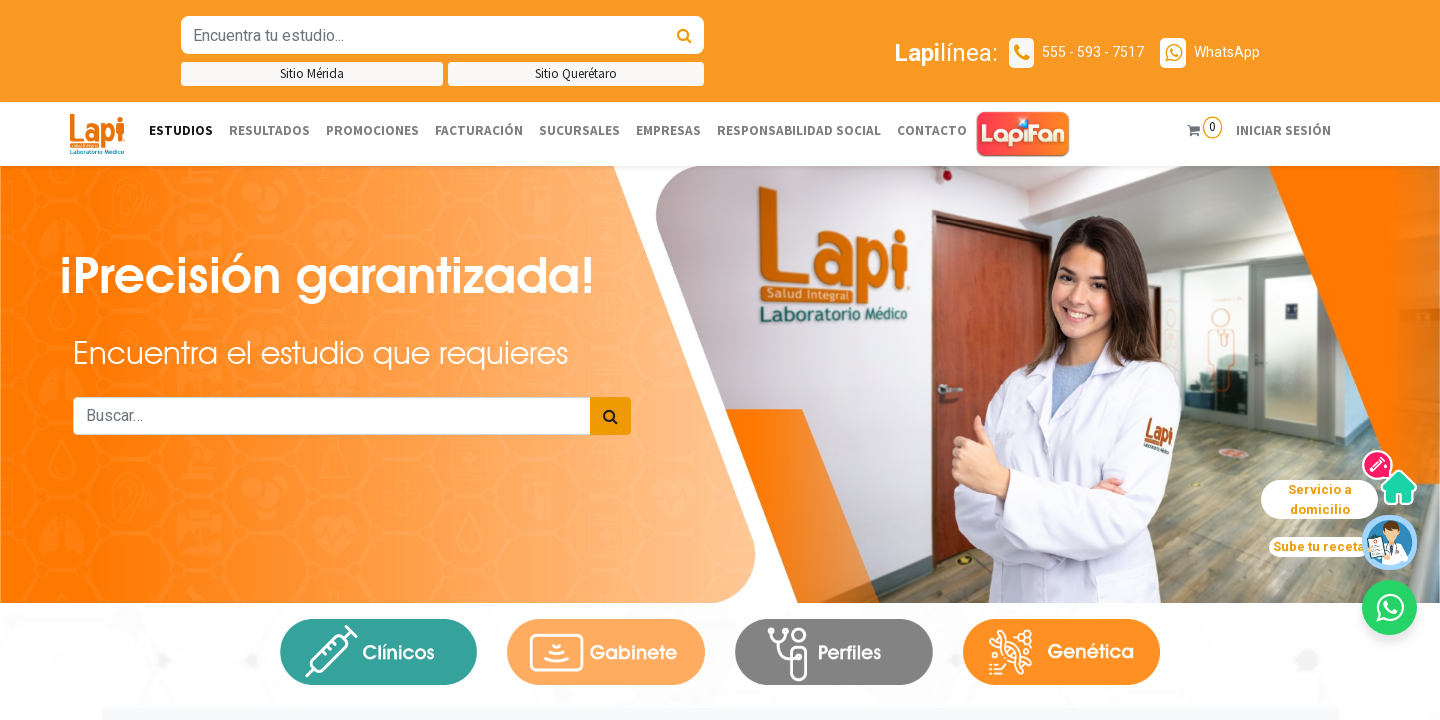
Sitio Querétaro (576, 73)
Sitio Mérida (312, 73)
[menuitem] (181, 131)
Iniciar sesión (1283, 130)
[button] (1389, 607)
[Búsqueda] (684, 35)
